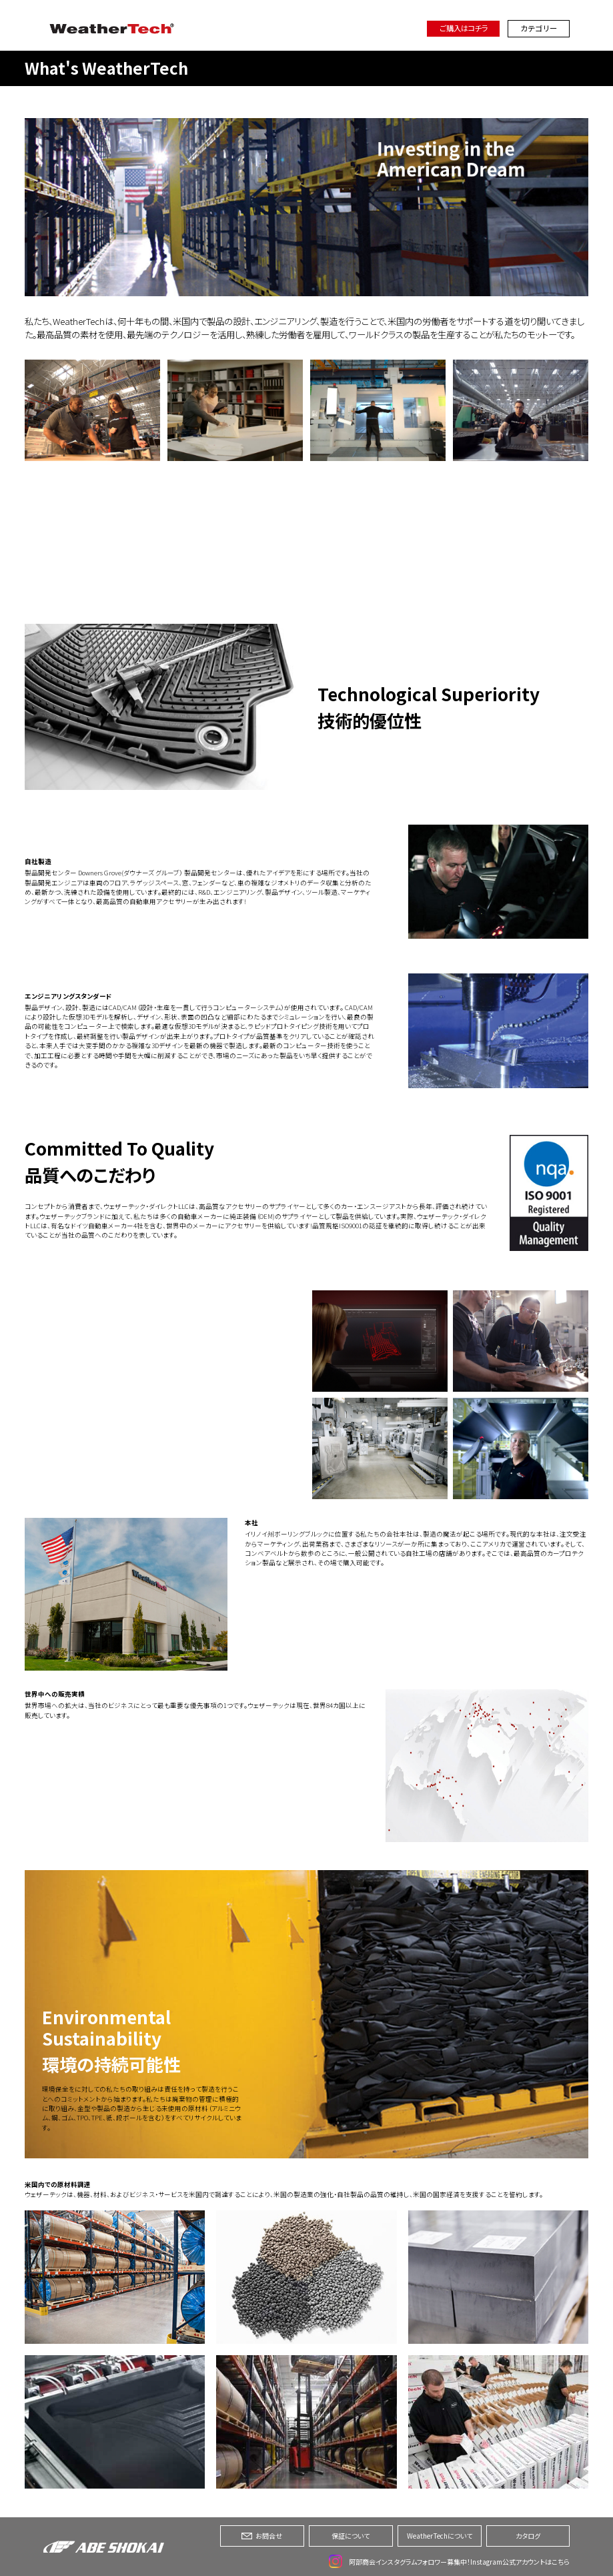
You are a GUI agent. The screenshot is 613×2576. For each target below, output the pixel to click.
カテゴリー (538, 28)
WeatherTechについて (439, 2536)
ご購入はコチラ (464, 28)
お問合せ (261, 2536)
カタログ (528, 2536)
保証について (351, 2536)
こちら (561, 2562)
